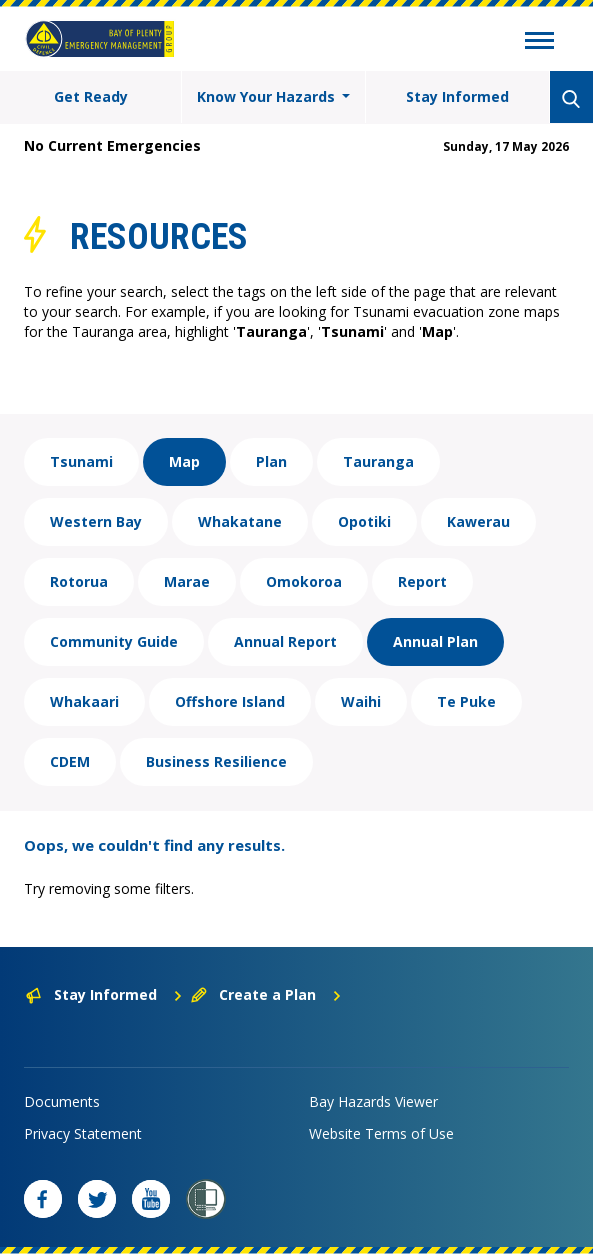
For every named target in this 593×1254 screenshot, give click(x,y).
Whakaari (84, 701)
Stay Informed (457, 96)
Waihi (361, 701)
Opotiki (364, 521)
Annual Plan (435, 641)
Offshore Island (230, 701)
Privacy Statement (83, 1133)
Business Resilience (216, 761)
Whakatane (240, 521)
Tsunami (81, 461)
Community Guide (114, 641)
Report (422, 581)
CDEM (70, 761)
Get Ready (91, 96)
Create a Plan (266, 994)
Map (184, 461)
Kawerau (478, 521)
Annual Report (285, 641)
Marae (187, 581)
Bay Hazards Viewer (373, 1101)
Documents (62, 1101)
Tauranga (378, 461)
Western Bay (96, 521)
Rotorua (79, 581)
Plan (271, 461)
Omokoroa (304, 581)
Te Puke (466, 701)
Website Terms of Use (381, 1133)
